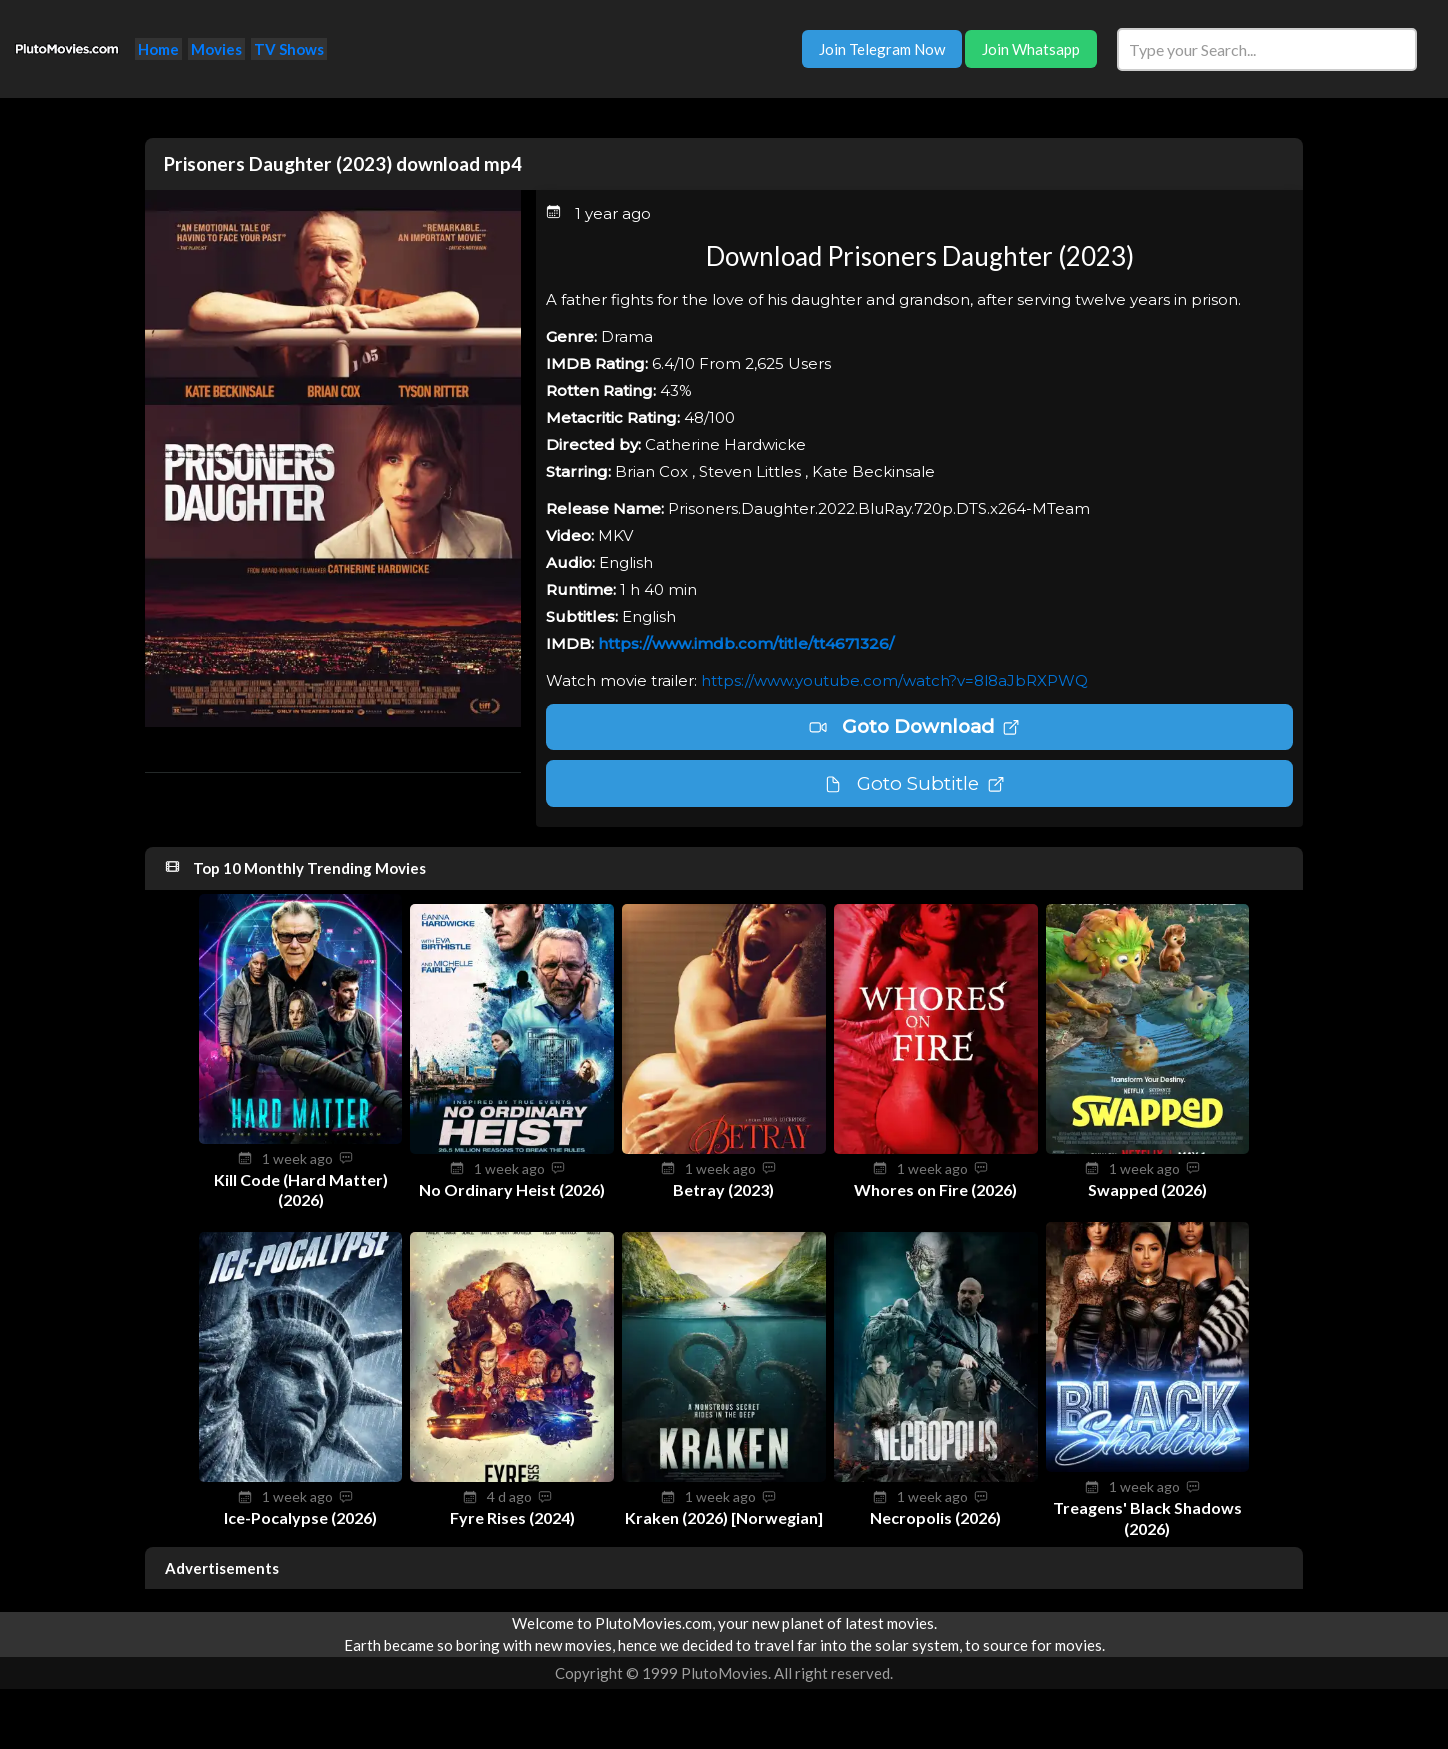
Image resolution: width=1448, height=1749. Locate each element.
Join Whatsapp (1031, 49)
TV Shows (289, 49)
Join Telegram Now (882, 49)
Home (158, 49)
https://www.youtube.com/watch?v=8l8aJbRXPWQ (894, 680)
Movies (216, 49)
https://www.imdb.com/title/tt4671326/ (746, 643)
